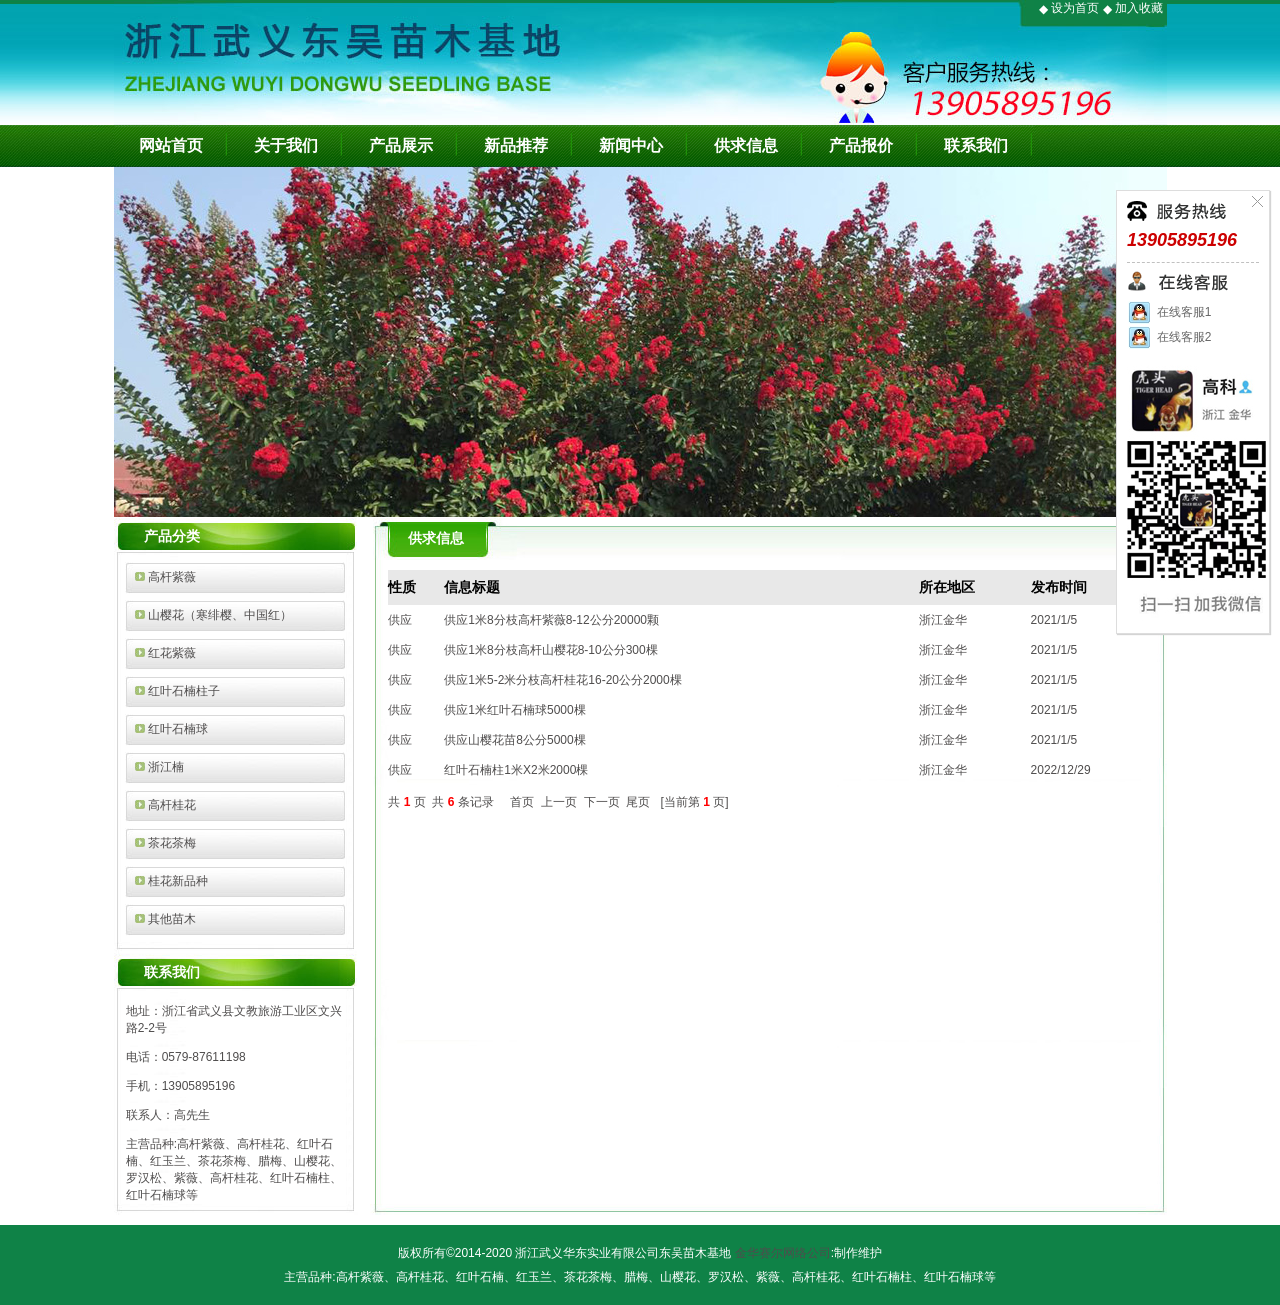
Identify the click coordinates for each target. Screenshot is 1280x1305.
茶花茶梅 (172, 843)
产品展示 (401, 145)
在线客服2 (1169, 337)
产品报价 (861, 145)
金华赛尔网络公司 (783, 1253)
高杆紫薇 (172, 577)
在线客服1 (1169, 312)
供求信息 (746, 145)
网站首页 (171, 145)
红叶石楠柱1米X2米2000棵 (516, 770)
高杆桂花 (172, 805)
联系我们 (976, 145)
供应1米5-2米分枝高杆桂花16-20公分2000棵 (562, 680)
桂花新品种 (178, 881)
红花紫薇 (172, 653)
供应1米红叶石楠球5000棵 (514, 710)
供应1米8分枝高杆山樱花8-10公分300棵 (550, 650)
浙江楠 (166, 767)
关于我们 (286, 145)
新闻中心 (631, 145)
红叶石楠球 (178, 729)
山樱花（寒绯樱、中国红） (220, 615)
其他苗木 (172, 919)
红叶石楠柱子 (184, 691)
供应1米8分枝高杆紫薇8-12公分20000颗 (551, 620)
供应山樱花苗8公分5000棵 (514, 740)
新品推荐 (516, 145)
